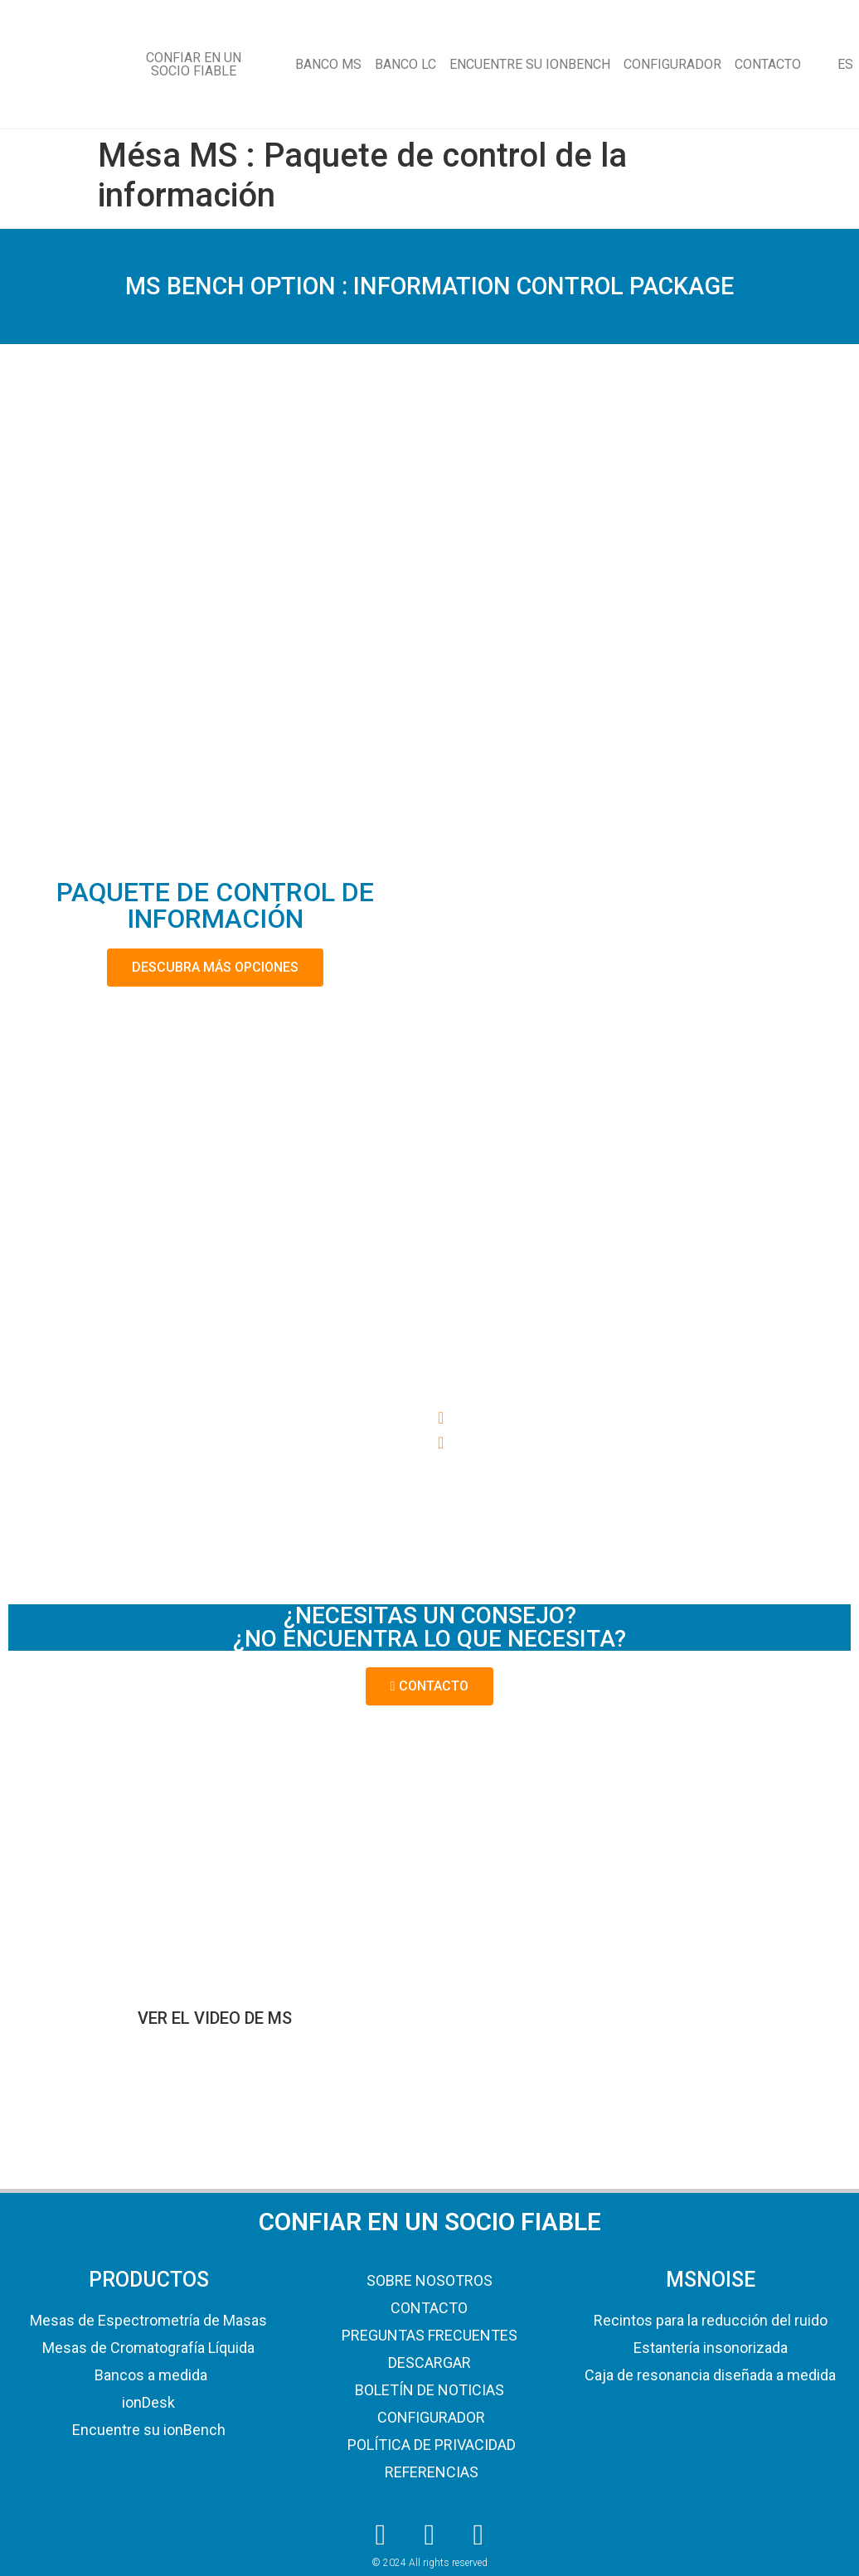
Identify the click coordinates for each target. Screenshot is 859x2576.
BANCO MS (328, 64)
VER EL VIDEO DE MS (215, 2018)
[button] (644, 1417)
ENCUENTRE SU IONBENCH (529, 64)
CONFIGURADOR (672, 64)
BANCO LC (405, 64)
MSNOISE (710, 2280)
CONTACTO (768, 64)
